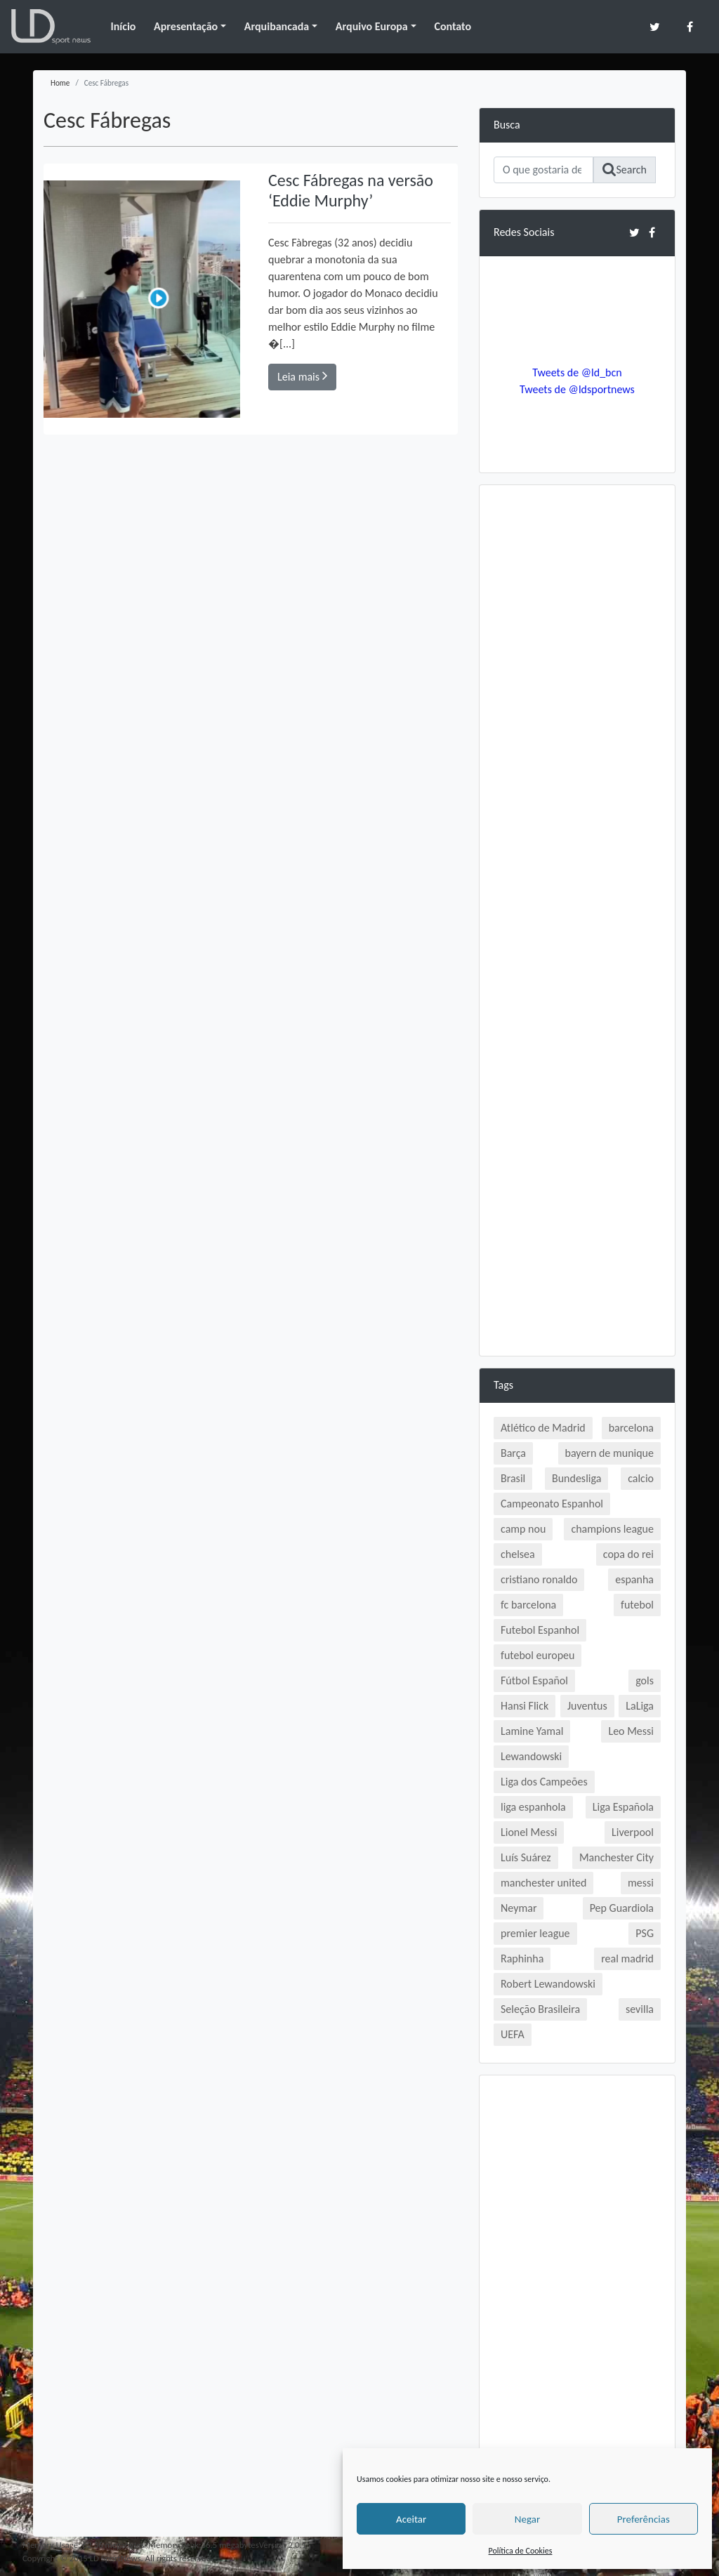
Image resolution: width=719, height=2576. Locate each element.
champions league (612, 1528)
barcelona (631, 1427)
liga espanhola (533, 1807)
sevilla (640, 2009)
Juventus (587, 1705)
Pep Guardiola (622, 1908)
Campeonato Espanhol (552, 1503)
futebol (637, 1604)
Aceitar (411, 2519)
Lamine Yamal (532, 1731)
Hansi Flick (524, 1705)
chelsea (518, 1554)
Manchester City (616, 1857)
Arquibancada (276, 26)
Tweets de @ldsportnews (577, 389)
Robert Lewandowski (548, 1983)
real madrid (627, 1958)
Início (123, 26)
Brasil (513, 1478)
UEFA (513, 2034)
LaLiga (640, 1705)
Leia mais (302, 376)
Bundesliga (576, 1478)
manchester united (543, 1882)
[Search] (543, 170)
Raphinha (522, 1958)
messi (641, 1882)
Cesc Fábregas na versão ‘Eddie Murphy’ (350, 190)
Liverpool (633, 1832)
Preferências (643, 2519)
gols (644, 1680)
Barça (513, 1453)
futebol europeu (537, 1655)
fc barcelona (528, 1604)
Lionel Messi (529, 1832)
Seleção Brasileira (540, 2009)
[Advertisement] (577, 709)
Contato (452, 26)
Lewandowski (531, 1756)
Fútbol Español (534, 1680)
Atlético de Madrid (543, 1427)
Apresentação (186, 26)
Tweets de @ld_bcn (576, 372)
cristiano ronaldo (539, 1579)
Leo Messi (631, 1731)
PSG (644, 1933)
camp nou (523, 1528)
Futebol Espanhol (540, 1630)
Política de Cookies (521, 2551)
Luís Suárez (526, 1857)
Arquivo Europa (372, 26)
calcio (641, 1478)
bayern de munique (609, 1453)
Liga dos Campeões (544, 1781)
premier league (535, 1933)
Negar (527, 2519)
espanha (634, 1579)
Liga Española (623, 1807)
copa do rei (628, 1554)
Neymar (518, 1908)
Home (60, 83)
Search (624, 169)
